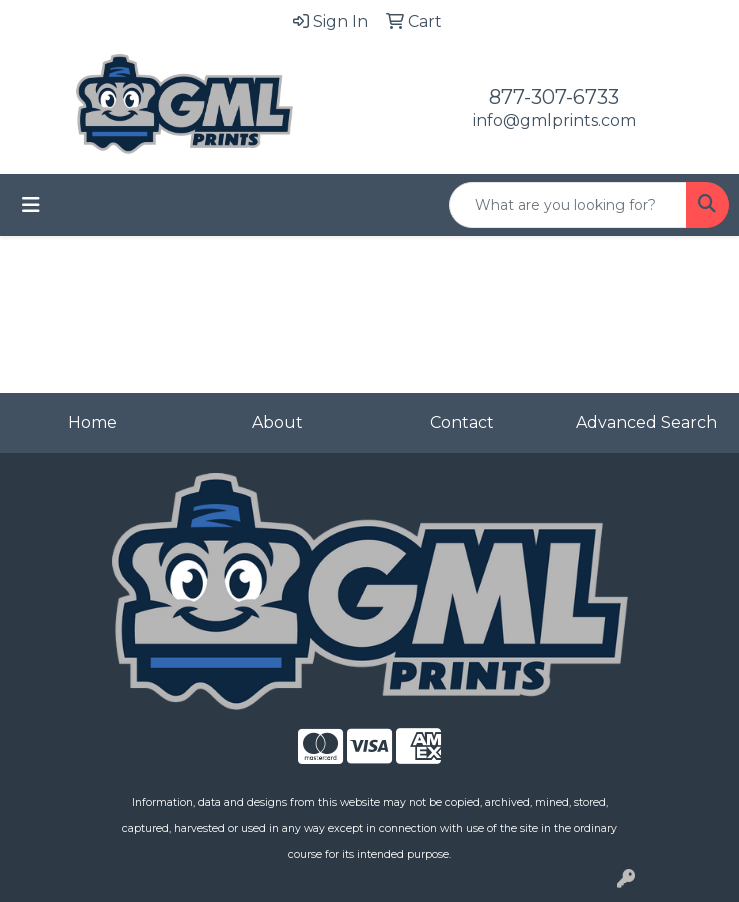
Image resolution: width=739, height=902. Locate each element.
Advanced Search (646, 422)
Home (92, 422)
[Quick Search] (568, 205)
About (277, 422)
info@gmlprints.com (554, 120)
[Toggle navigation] (31, 205)
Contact (462, 422)
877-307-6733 (554, 97)
